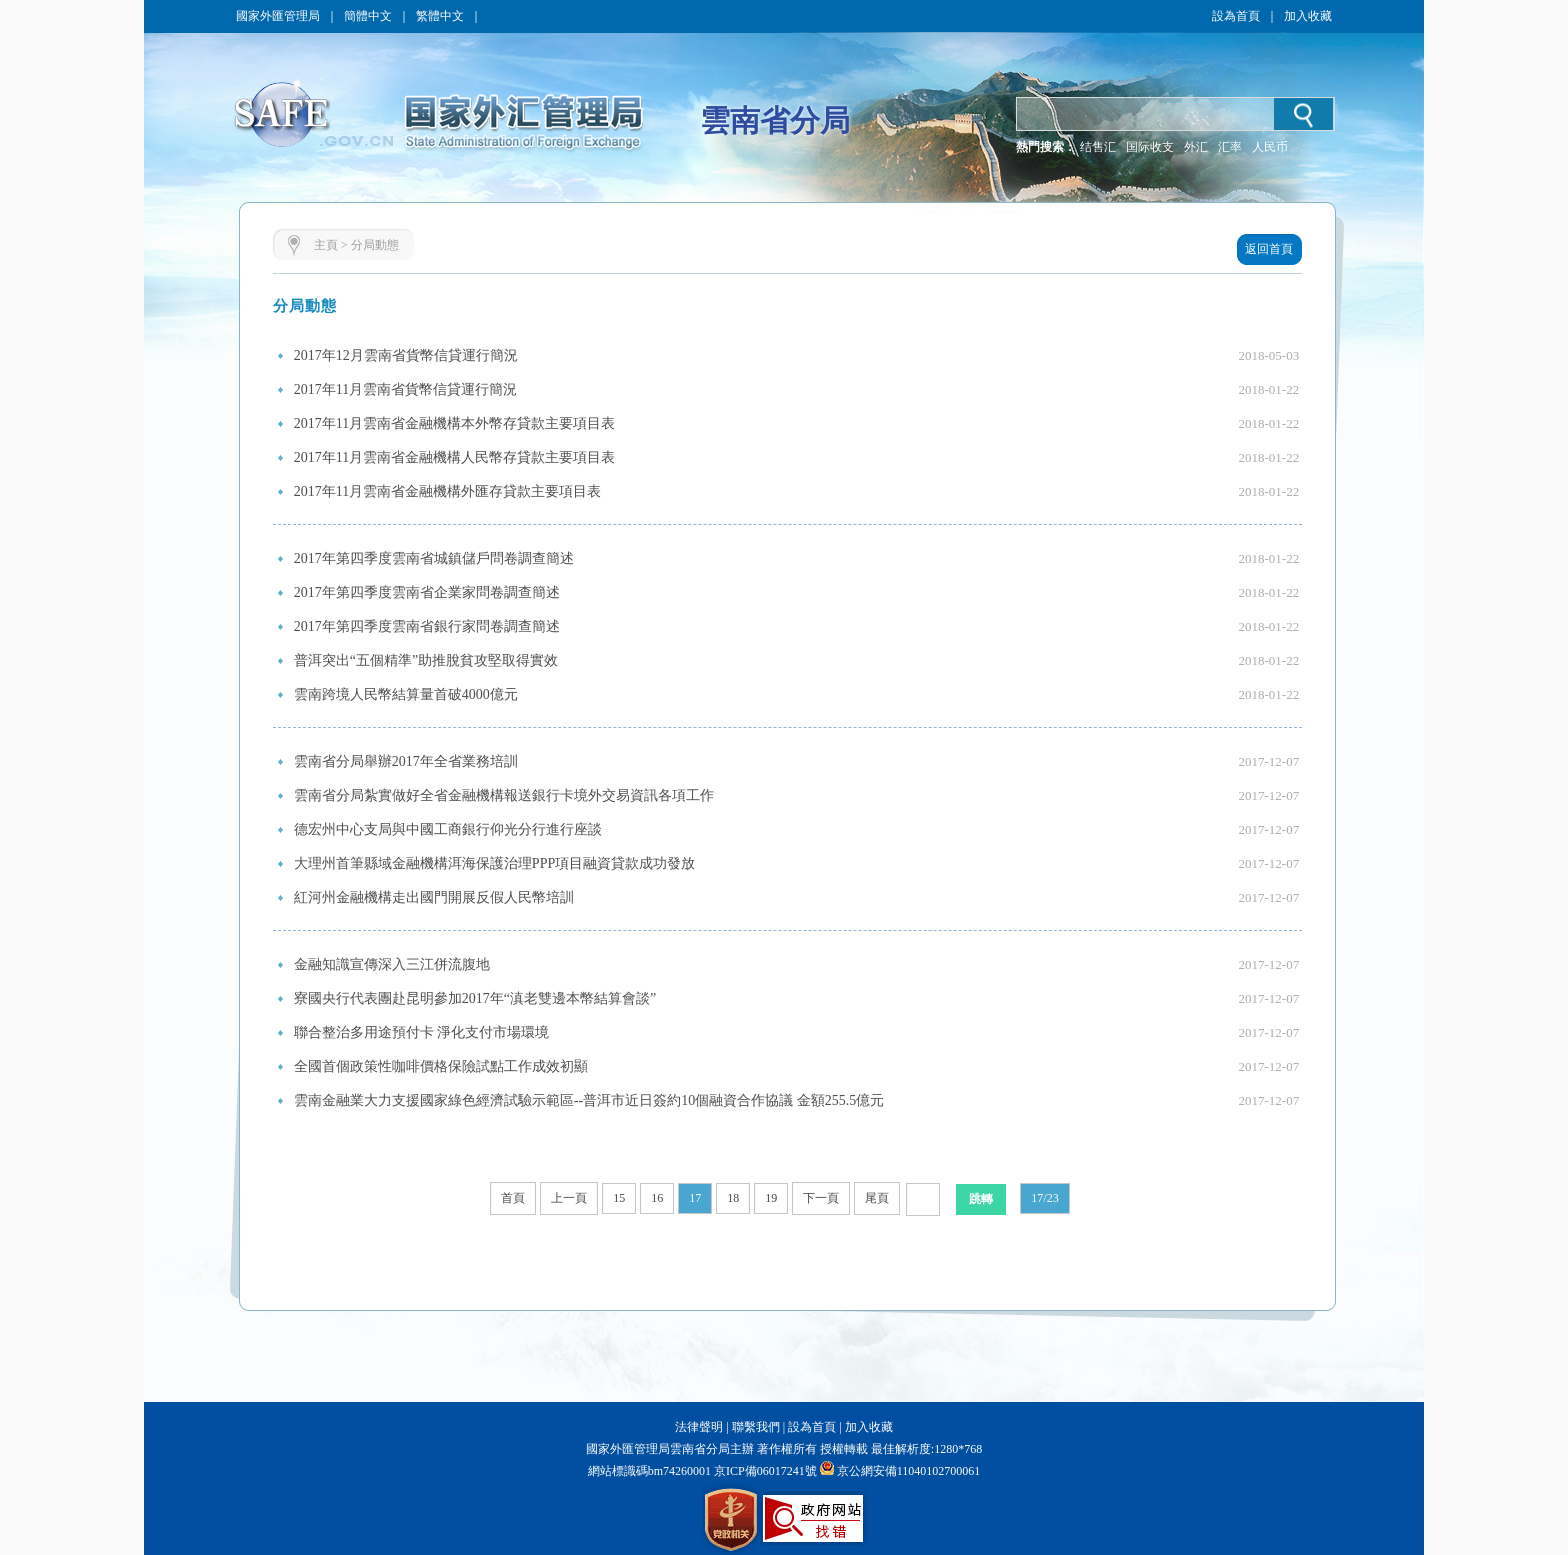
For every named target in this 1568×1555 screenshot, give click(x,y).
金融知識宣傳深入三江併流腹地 (392, 964)
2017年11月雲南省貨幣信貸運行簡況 (405, 389)
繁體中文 (440, 16)
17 (695, 1198)
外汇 (1196, 147)
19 (771, 1198)
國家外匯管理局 (278, 16)
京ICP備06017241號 (764, 1471)
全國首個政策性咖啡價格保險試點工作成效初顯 (441, 1066)
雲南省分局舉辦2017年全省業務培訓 (406, 761)
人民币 (1270, 147)
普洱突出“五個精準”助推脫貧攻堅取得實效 (426, 660)
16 (657, 1198)
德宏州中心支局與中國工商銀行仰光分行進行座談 (448, 829)
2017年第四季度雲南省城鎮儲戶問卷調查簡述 (434, 558)
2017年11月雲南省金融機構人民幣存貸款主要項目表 (454, 457)
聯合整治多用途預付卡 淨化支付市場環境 (422, 1032)
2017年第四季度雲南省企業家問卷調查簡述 (427, 592)
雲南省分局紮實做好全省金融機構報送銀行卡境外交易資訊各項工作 (504, 795)
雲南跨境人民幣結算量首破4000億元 (406, 694)
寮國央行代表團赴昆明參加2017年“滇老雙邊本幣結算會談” (475, 998)
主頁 (326, 245)
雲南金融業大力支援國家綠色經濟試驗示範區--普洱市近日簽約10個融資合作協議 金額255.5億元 (589, 1100)
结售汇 (1098, 147)
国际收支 (1150, 147)
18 (733, 1198)
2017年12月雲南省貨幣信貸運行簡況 (406, 355)
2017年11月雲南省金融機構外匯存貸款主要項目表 (447, 491)
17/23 (1044, 1198)
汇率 (1230, 147)
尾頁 (877, 1198)
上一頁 (569, 1198)
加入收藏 (1308, 16)
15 (619, 1198)
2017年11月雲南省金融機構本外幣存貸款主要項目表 (454, 423)
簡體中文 (368, 16)
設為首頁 (1236, 16)
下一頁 (821, 1198)
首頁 (513, 1198)
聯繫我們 (756, 1427)
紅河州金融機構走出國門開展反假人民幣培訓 (434, 897)
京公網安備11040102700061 (909, 1471)
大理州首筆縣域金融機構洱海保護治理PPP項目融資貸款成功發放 (494, 863)
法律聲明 (699, 1427)
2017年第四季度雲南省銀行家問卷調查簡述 (427, 626)
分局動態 (375, 245)
